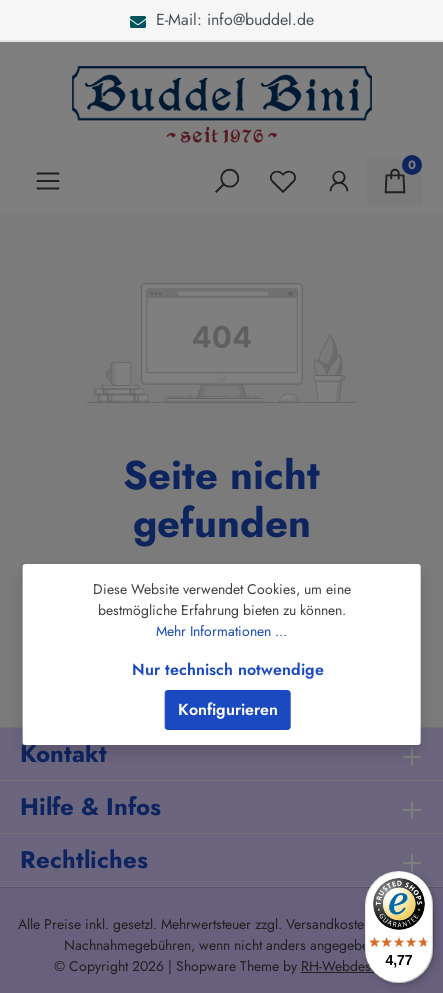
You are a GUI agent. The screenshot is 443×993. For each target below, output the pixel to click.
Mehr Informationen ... (221, 631)
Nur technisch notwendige (228, 669)
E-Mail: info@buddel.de (222, 19)
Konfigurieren (228, 709)
